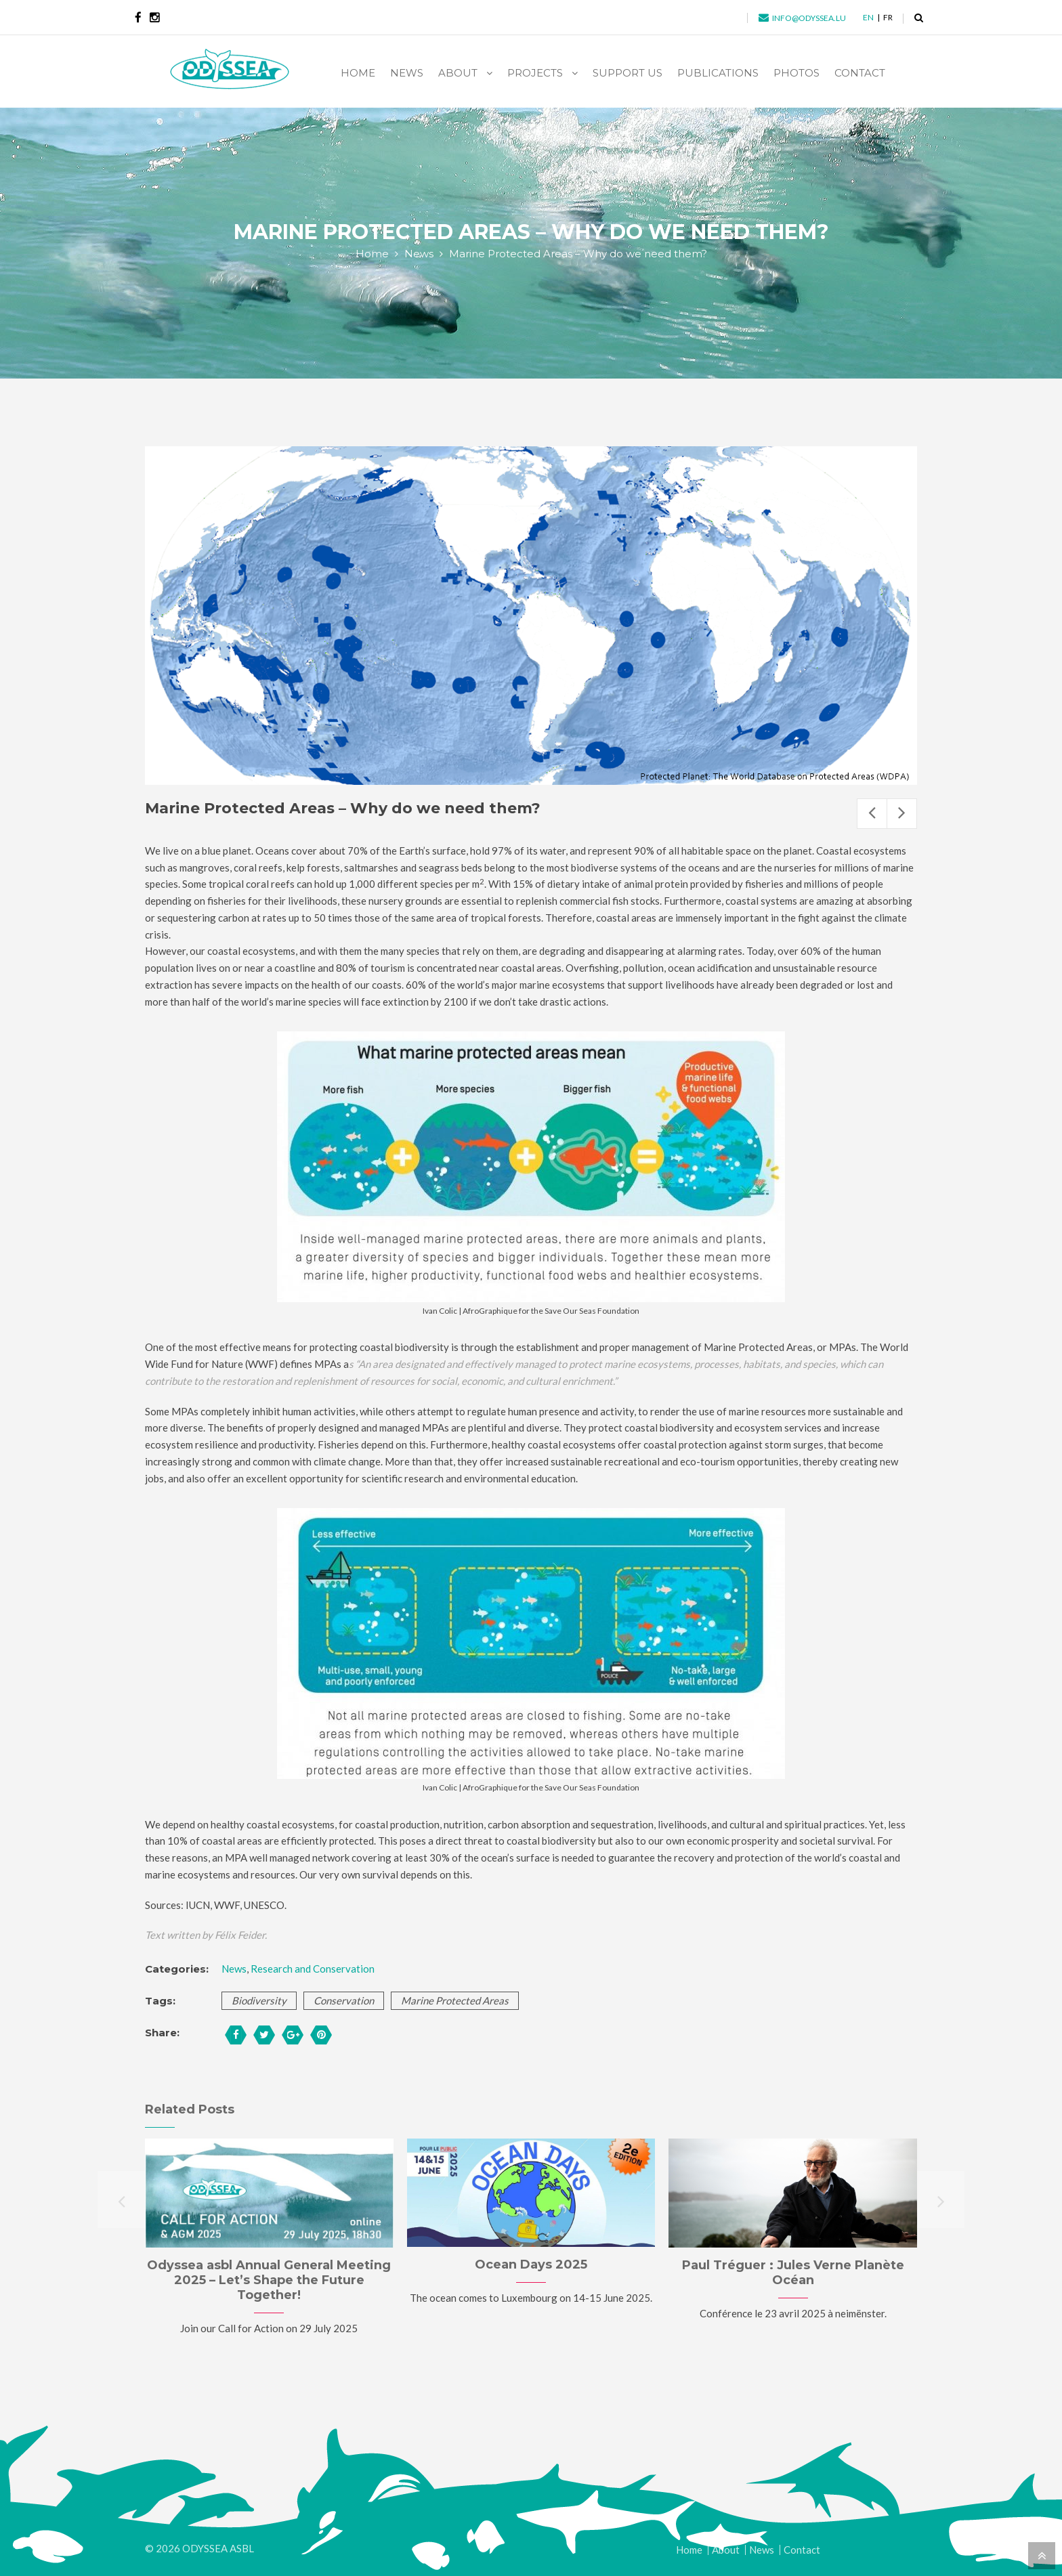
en (868, 17)
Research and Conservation (313, 1968)
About (726, 2550)
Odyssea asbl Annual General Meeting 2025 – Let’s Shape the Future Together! (269, 2280)
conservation (344, 2000)
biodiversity (259, 2000)
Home (372, 253)
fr (888, 17)
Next (902, 813)
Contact (802, 2550)
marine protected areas (455, 2000)
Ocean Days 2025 (531, 2264)
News (418, 253)
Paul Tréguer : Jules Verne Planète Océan (793, 2273)
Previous (872, 813)
